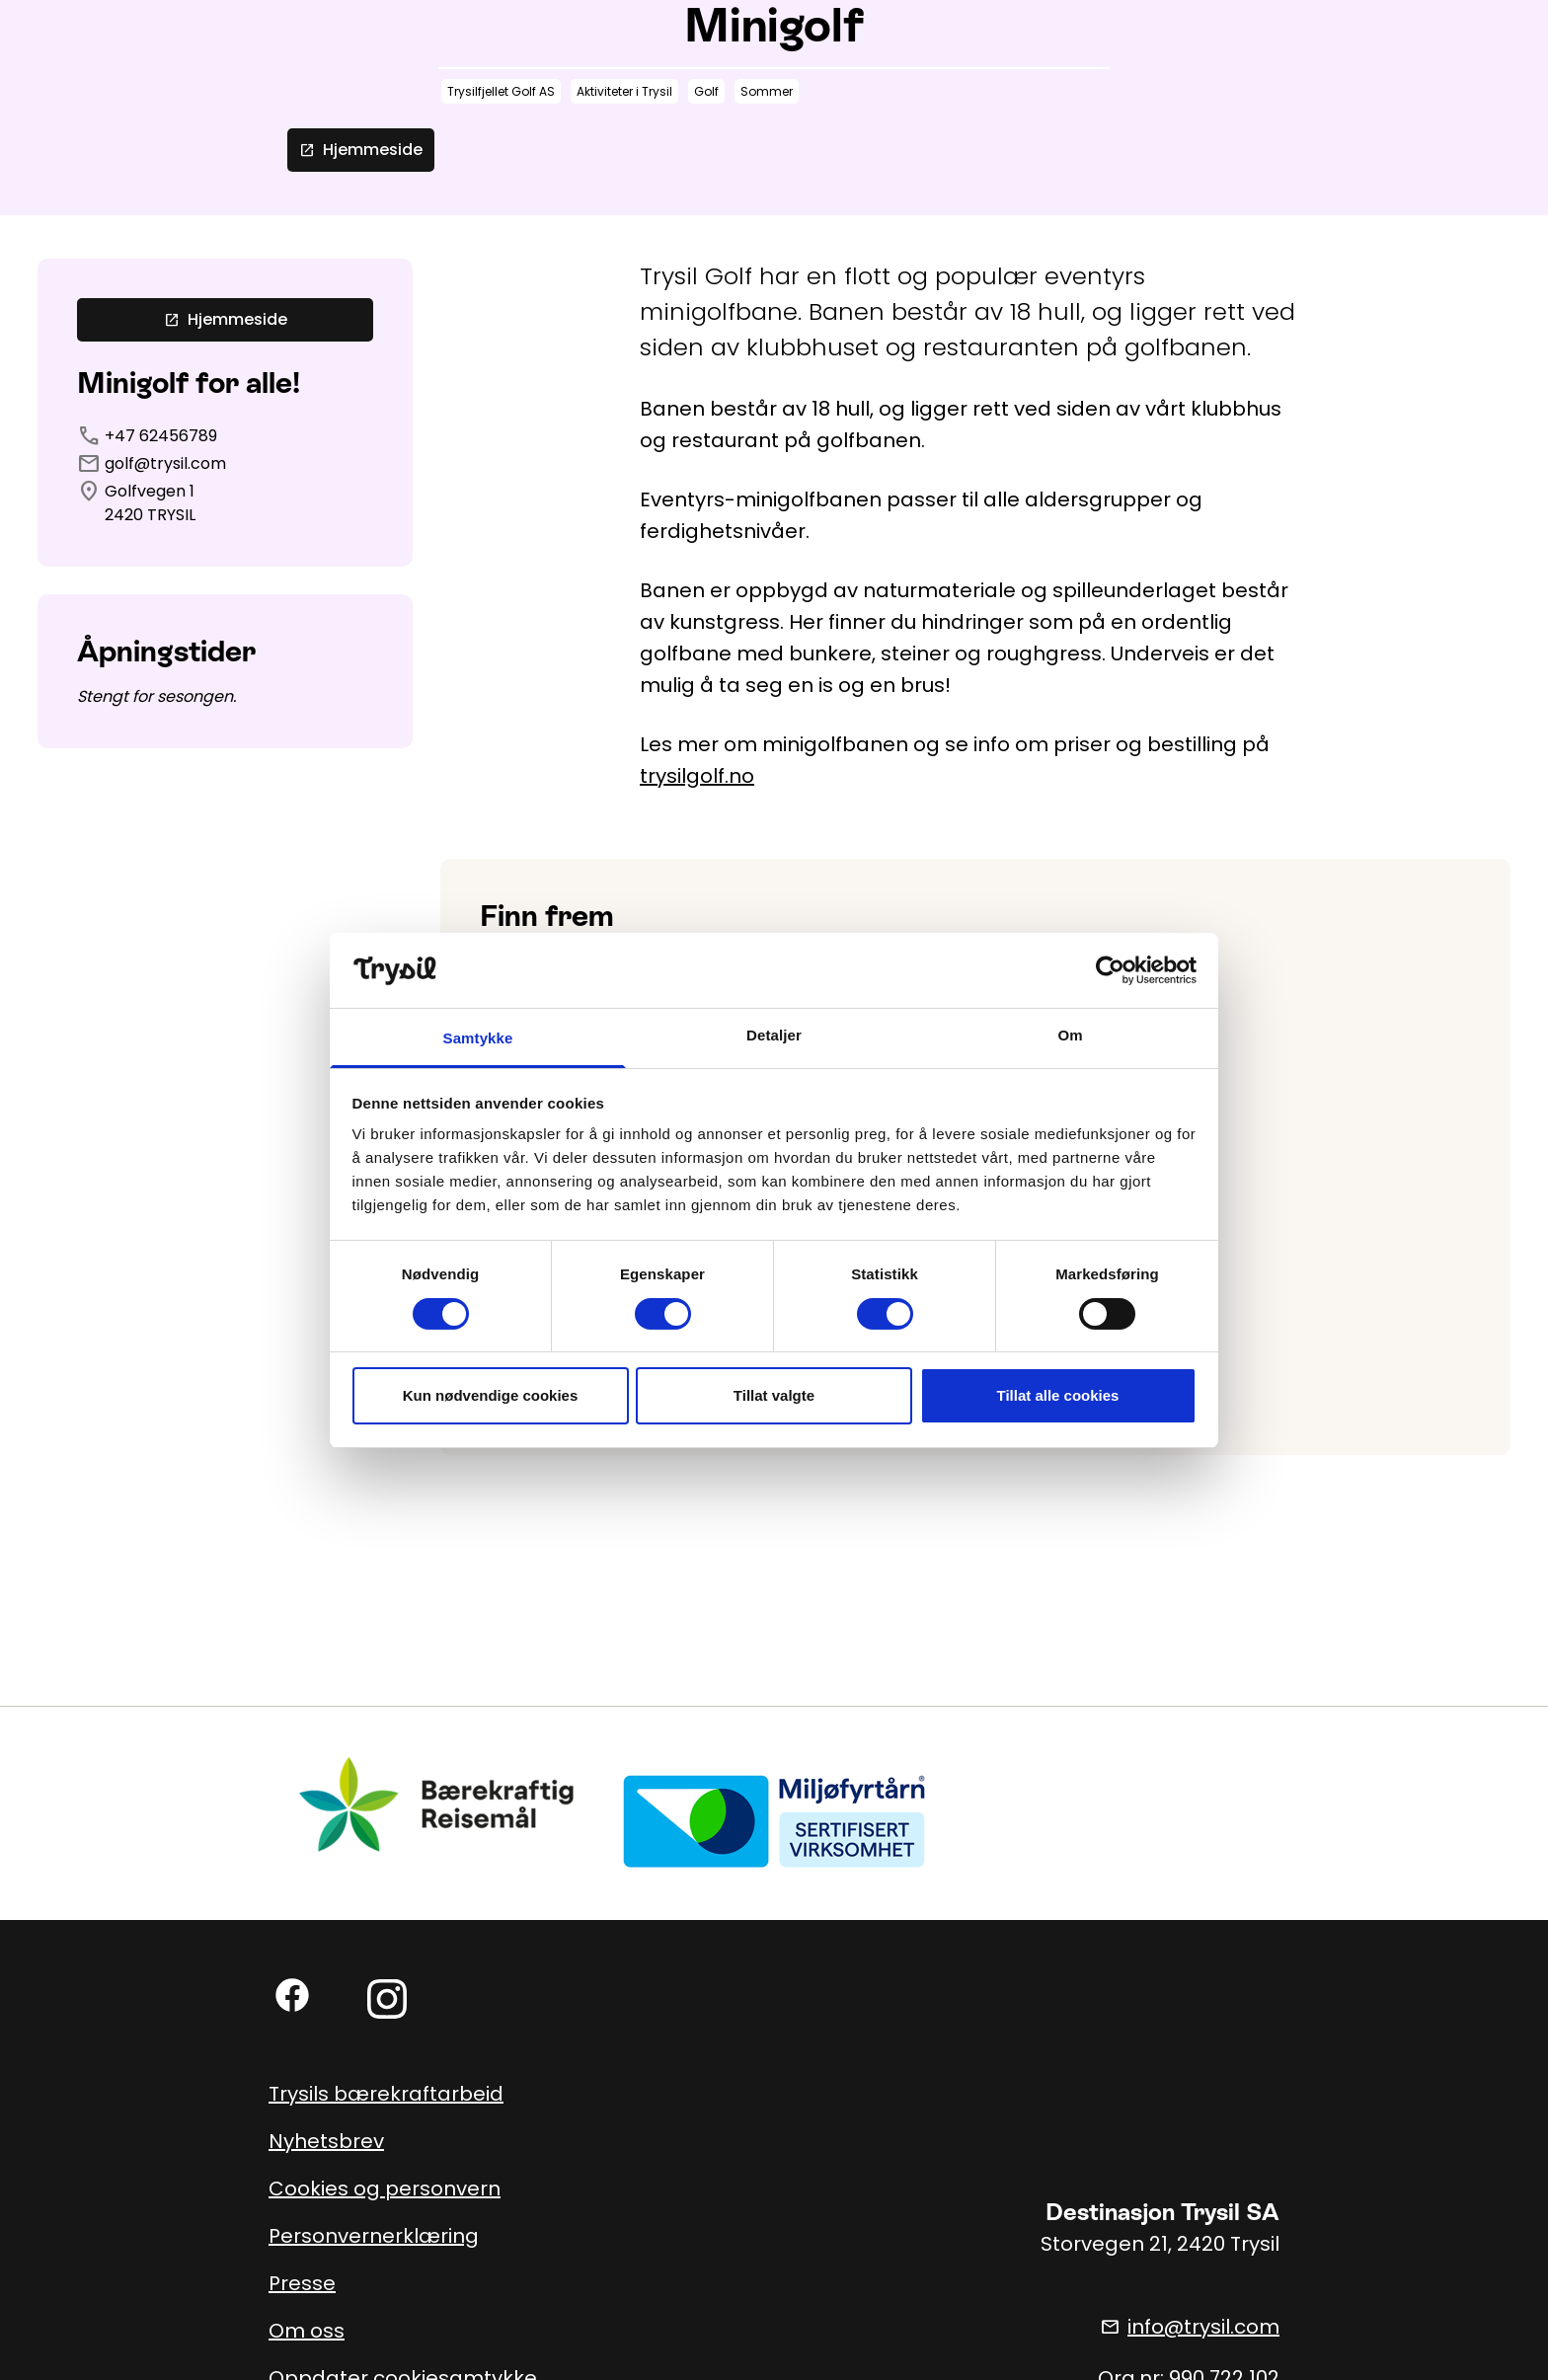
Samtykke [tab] (478, 1038)
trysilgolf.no (697, 776)
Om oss (307, 2330)
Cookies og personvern (385, 2188)
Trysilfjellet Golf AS (501, 91)
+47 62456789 (161, 435)
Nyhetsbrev (326, 2141)
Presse (302, 2283)
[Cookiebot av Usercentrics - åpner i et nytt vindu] (1110, 970)
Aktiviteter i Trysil (624, 91)
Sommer (766, 91)
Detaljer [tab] (774, 1035)
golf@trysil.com (165, 463)
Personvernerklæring (374, 2236)
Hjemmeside (361, 149)
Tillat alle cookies (1058, 1395)
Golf (706, 91)
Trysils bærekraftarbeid (386, 2094)
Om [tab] (1069, 1035)
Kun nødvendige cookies (491, 1395)
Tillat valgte (774, 1395)
